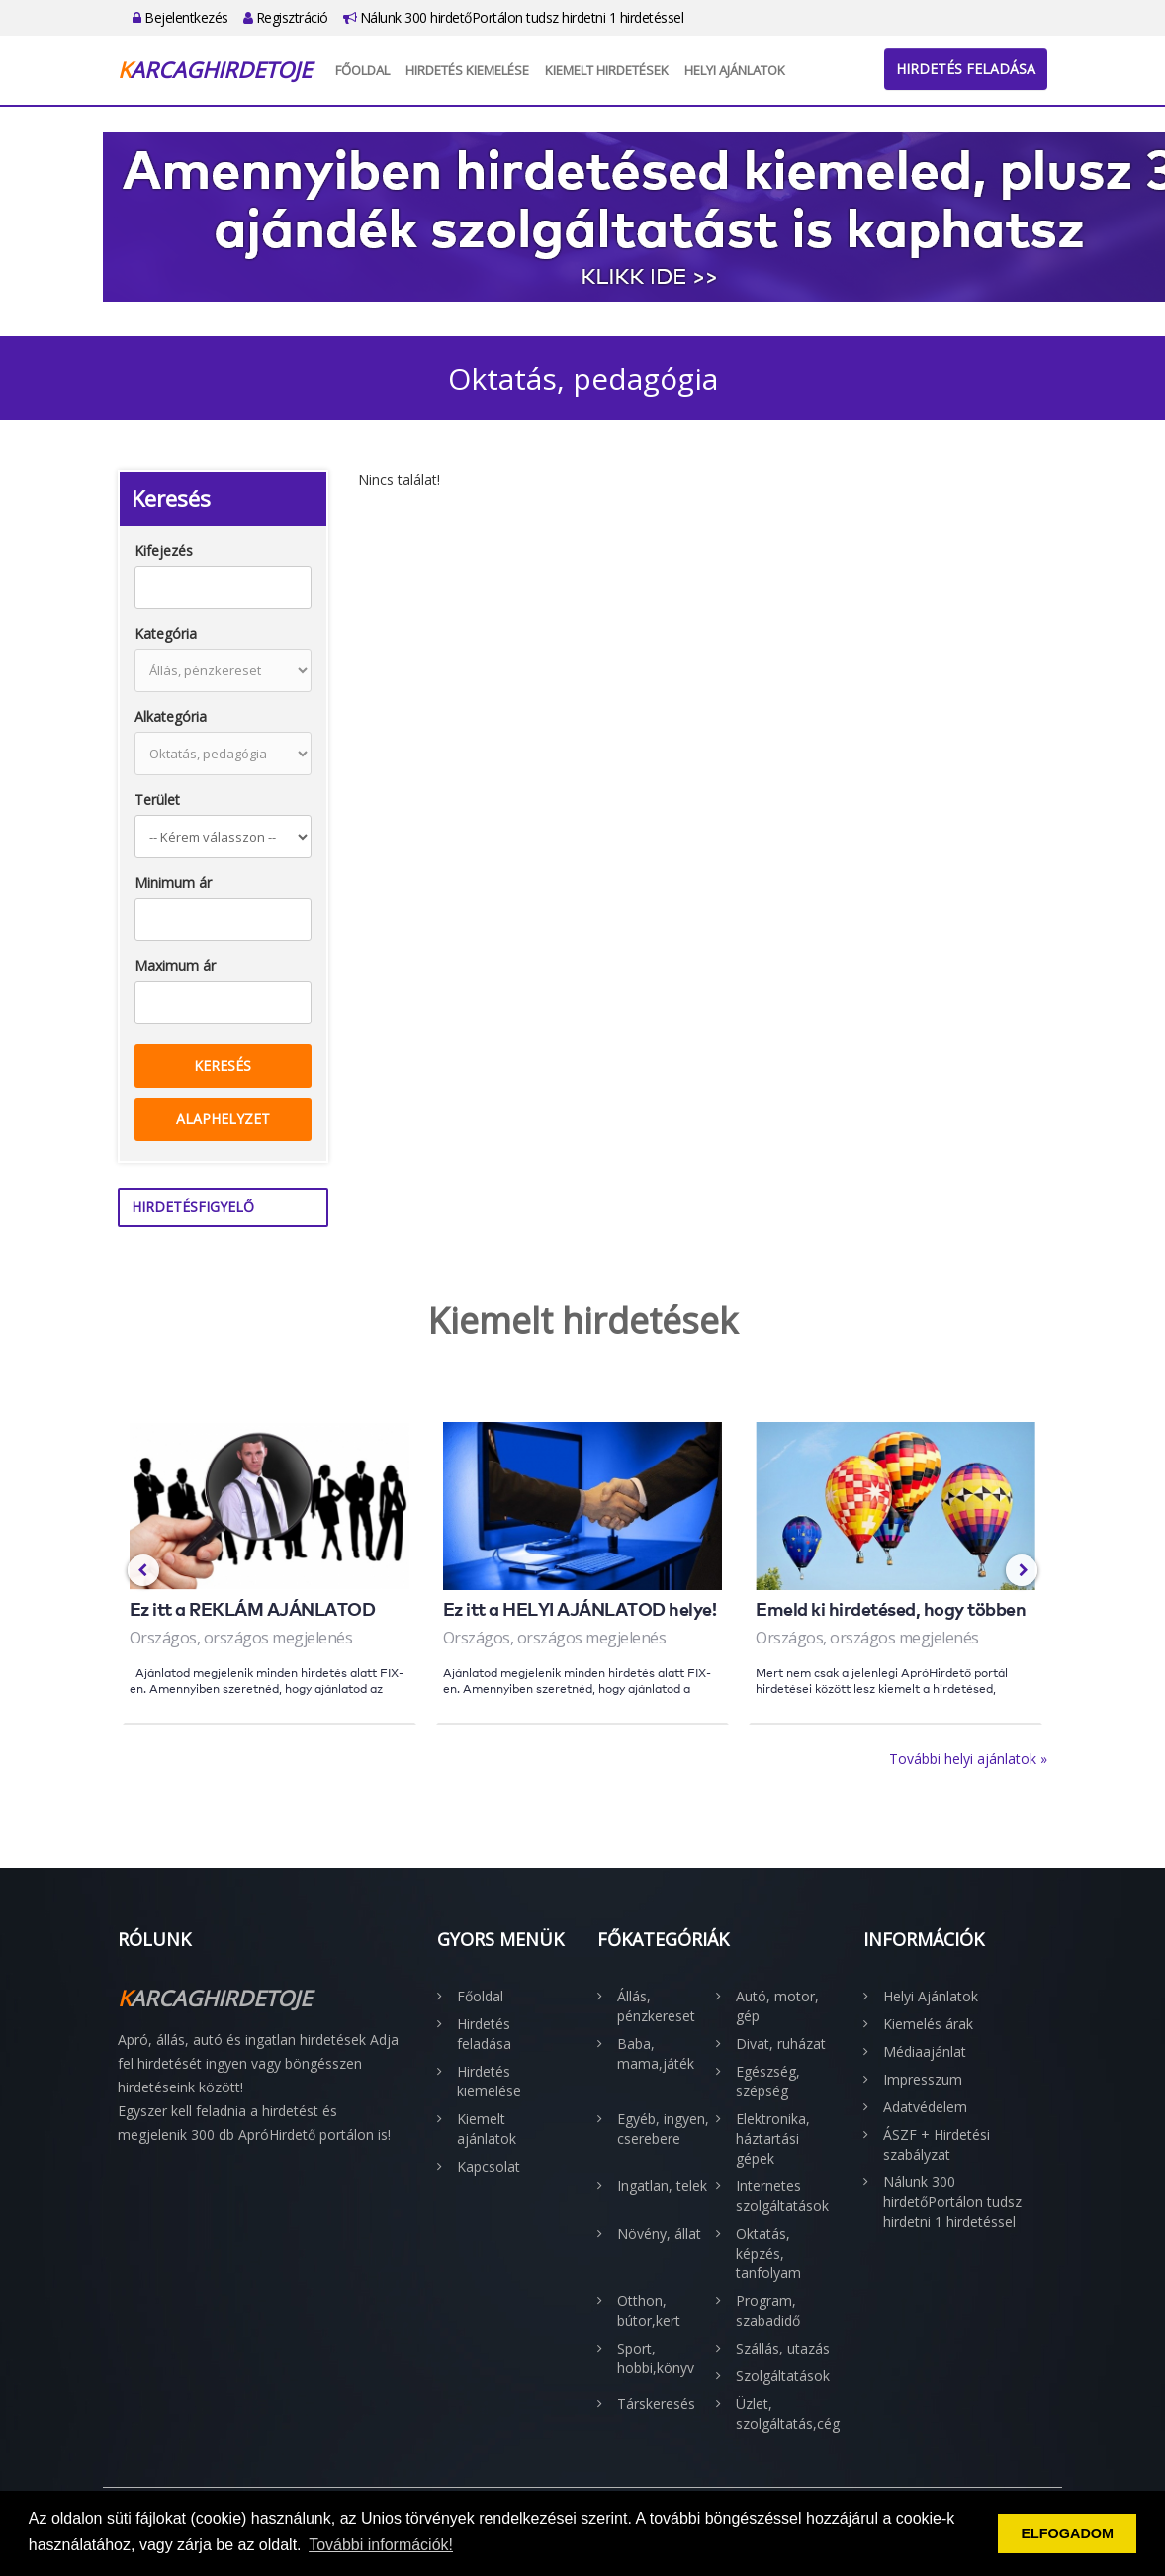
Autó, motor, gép (777, 2006)
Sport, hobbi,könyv (655, 2358)
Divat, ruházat (781, 2043)
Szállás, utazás (783, 2348)
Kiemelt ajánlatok (486, 2128)
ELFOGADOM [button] (1067, 2533)
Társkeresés (656, 2403)
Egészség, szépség (768, 2081)
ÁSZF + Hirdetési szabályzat (936, 2144)
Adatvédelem (925, 2106)
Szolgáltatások (783, 2375)
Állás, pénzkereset (656, 2006)
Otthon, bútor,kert (648, 2310)
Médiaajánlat (924, 2051)
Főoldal (362, 70)
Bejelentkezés (180, 17)
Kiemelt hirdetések (607, 70)
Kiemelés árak (928, 2023)
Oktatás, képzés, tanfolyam (768, 2253)
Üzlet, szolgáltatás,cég (785, 2413)
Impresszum (922, 2079)
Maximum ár (175, 965)
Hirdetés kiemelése (467, 70)
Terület (157, 799)
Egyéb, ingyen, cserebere (663, 2128)
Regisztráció (285, 17)
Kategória (165, 633)
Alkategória (170, 716)
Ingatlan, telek (662, 2185)
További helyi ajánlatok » (968, 1758)
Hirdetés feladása (965, 68)
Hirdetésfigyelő (193, 1207)
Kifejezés (163, 550)
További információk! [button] (381, 2544)
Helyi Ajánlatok (734, 70)
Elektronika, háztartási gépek (773, 2138)
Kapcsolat (488, 2166)
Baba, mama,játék (655, 2053)
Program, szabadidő (768, 2310)
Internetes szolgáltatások (782, 2195)
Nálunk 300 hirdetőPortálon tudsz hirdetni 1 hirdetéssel (513, 17)
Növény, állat (659, 2233)
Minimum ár (173, 882)
